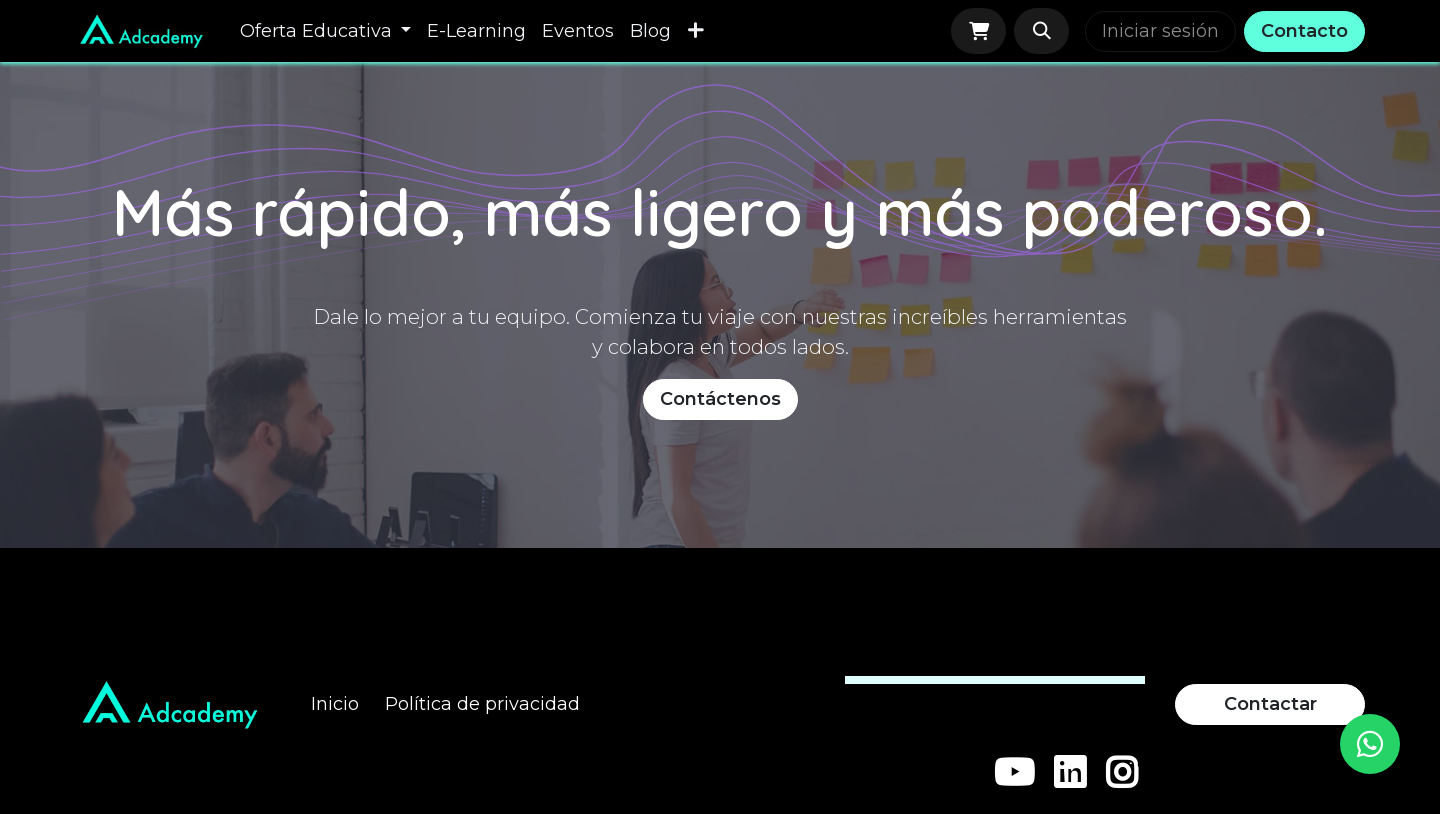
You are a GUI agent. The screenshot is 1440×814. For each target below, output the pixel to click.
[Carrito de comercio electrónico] (978, 31)
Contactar (1270, 704)
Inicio (335, 704)
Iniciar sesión (1160, 31)
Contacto (1304, 31)
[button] (1041, 31)
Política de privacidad (482, 704)
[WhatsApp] (1370, 744)
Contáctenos (720, 399)
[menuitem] (326, 31)
